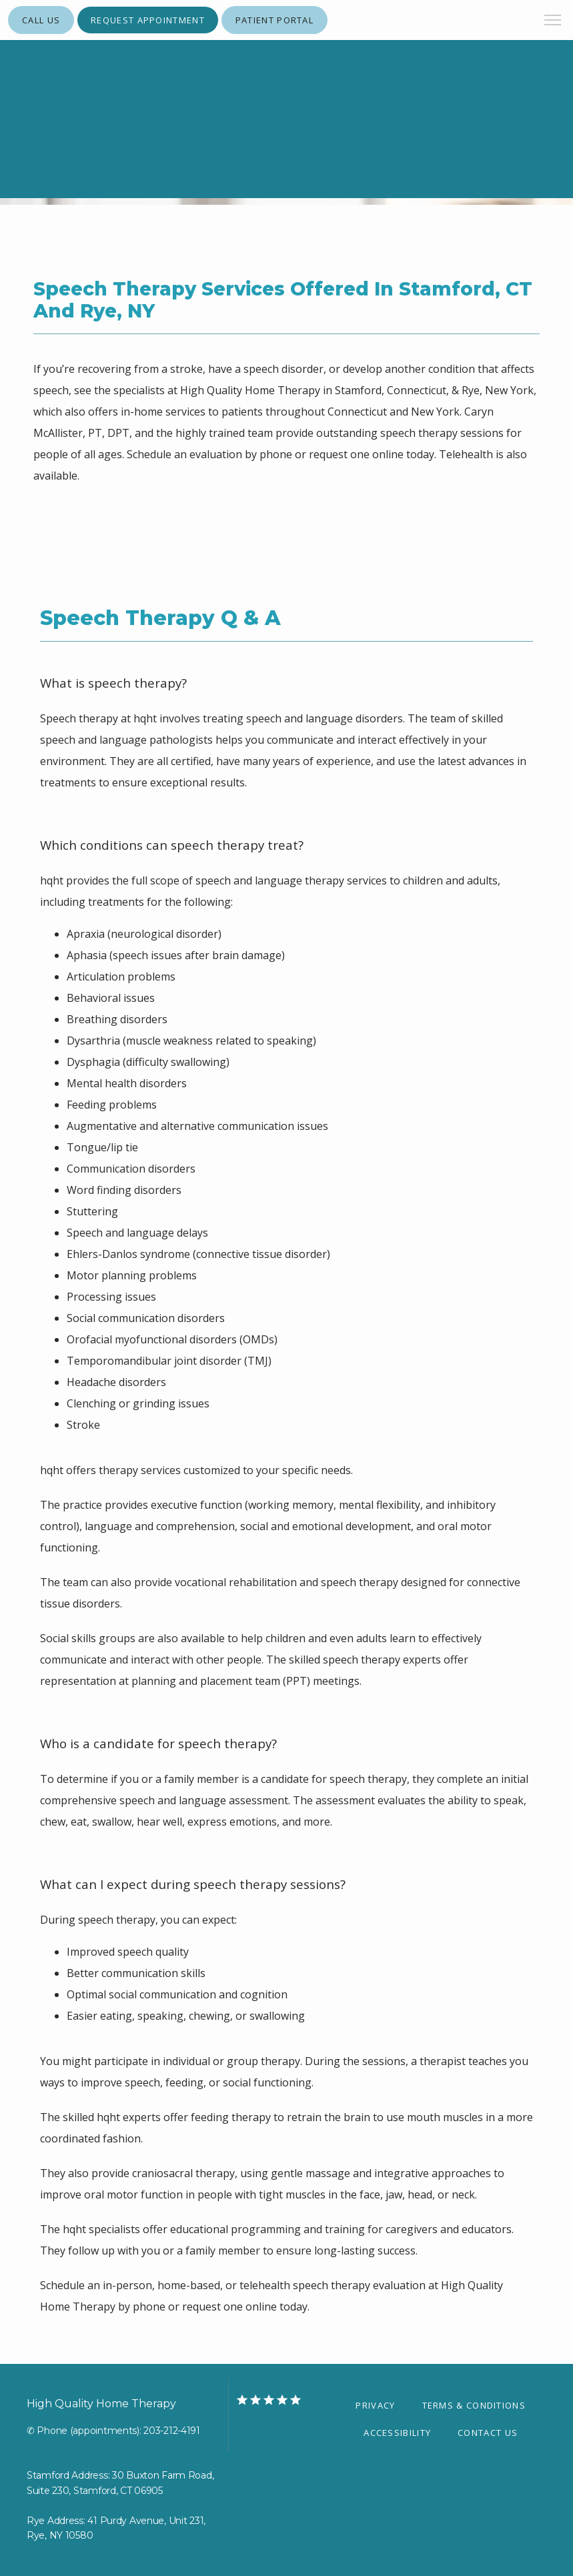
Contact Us (488, 2433)
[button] (553, 21)
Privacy (375, 2405)
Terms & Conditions (474, 2405)
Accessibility (397, 2433)
